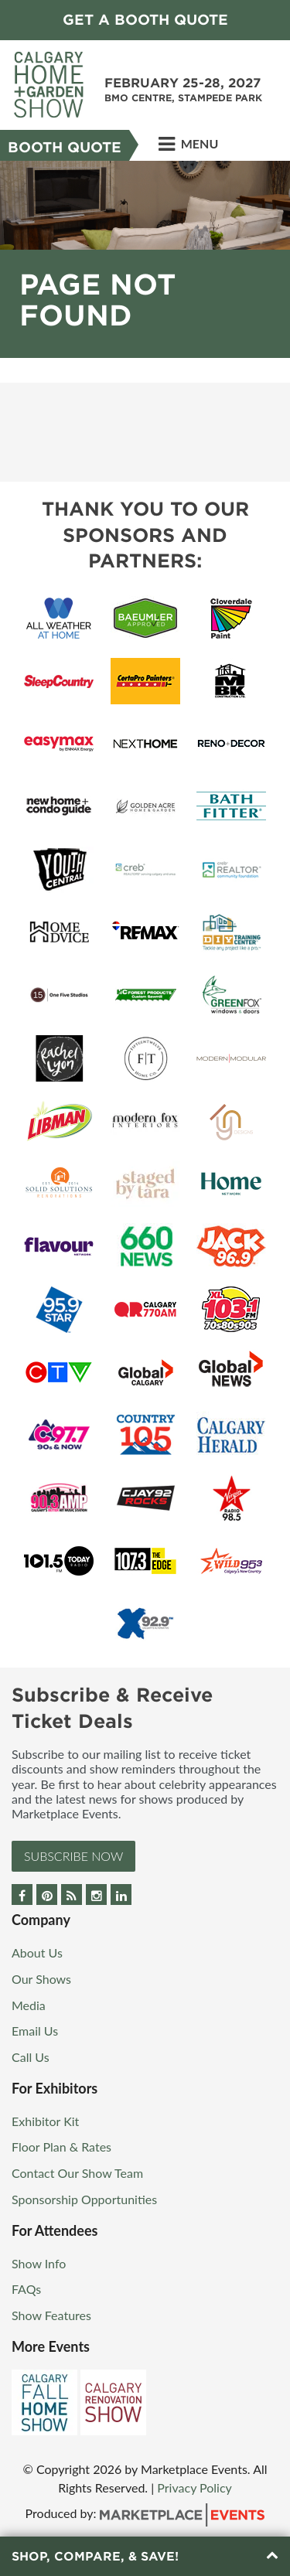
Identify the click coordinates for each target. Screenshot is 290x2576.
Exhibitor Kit (45, 2121)
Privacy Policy (194, 2487)
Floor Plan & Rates (61, 2146)
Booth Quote (64, 147)
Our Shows (41, 1978)
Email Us (35, 2030)
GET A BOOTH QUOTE (145, 20)
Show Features (51, 2315)
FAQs (26, 2288)
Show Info (39, 2263)
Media (29, 2005)
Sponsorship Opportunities (84, 2199)
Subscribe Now (73, 1856)
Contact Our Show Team (77, 2172)
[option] (145, 259)
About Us (37, 1952)
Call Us (30, 2057)
